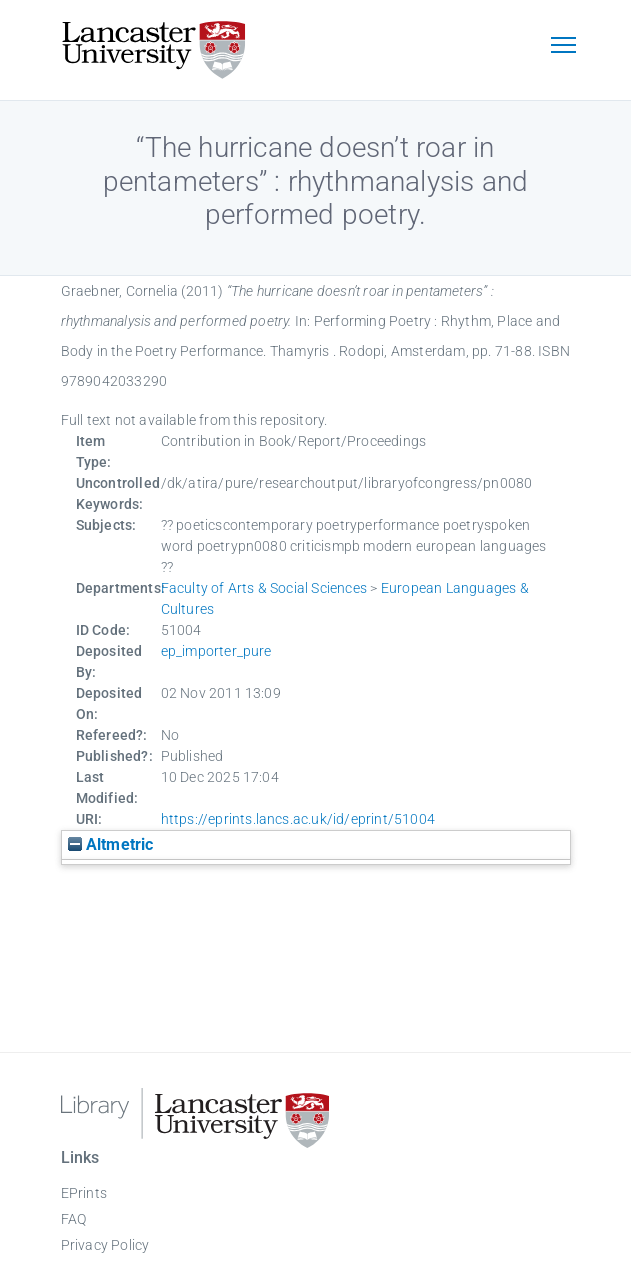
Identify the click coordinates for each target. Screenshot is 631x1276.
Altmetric (111, 844)
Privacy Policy (105, 1245)
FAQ (74, 1219)
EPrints (84, 1193)
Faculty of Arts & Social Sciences (264, 588)
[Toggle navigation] (564, 47)
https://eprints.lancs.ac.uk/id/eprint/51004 (298, 819)
